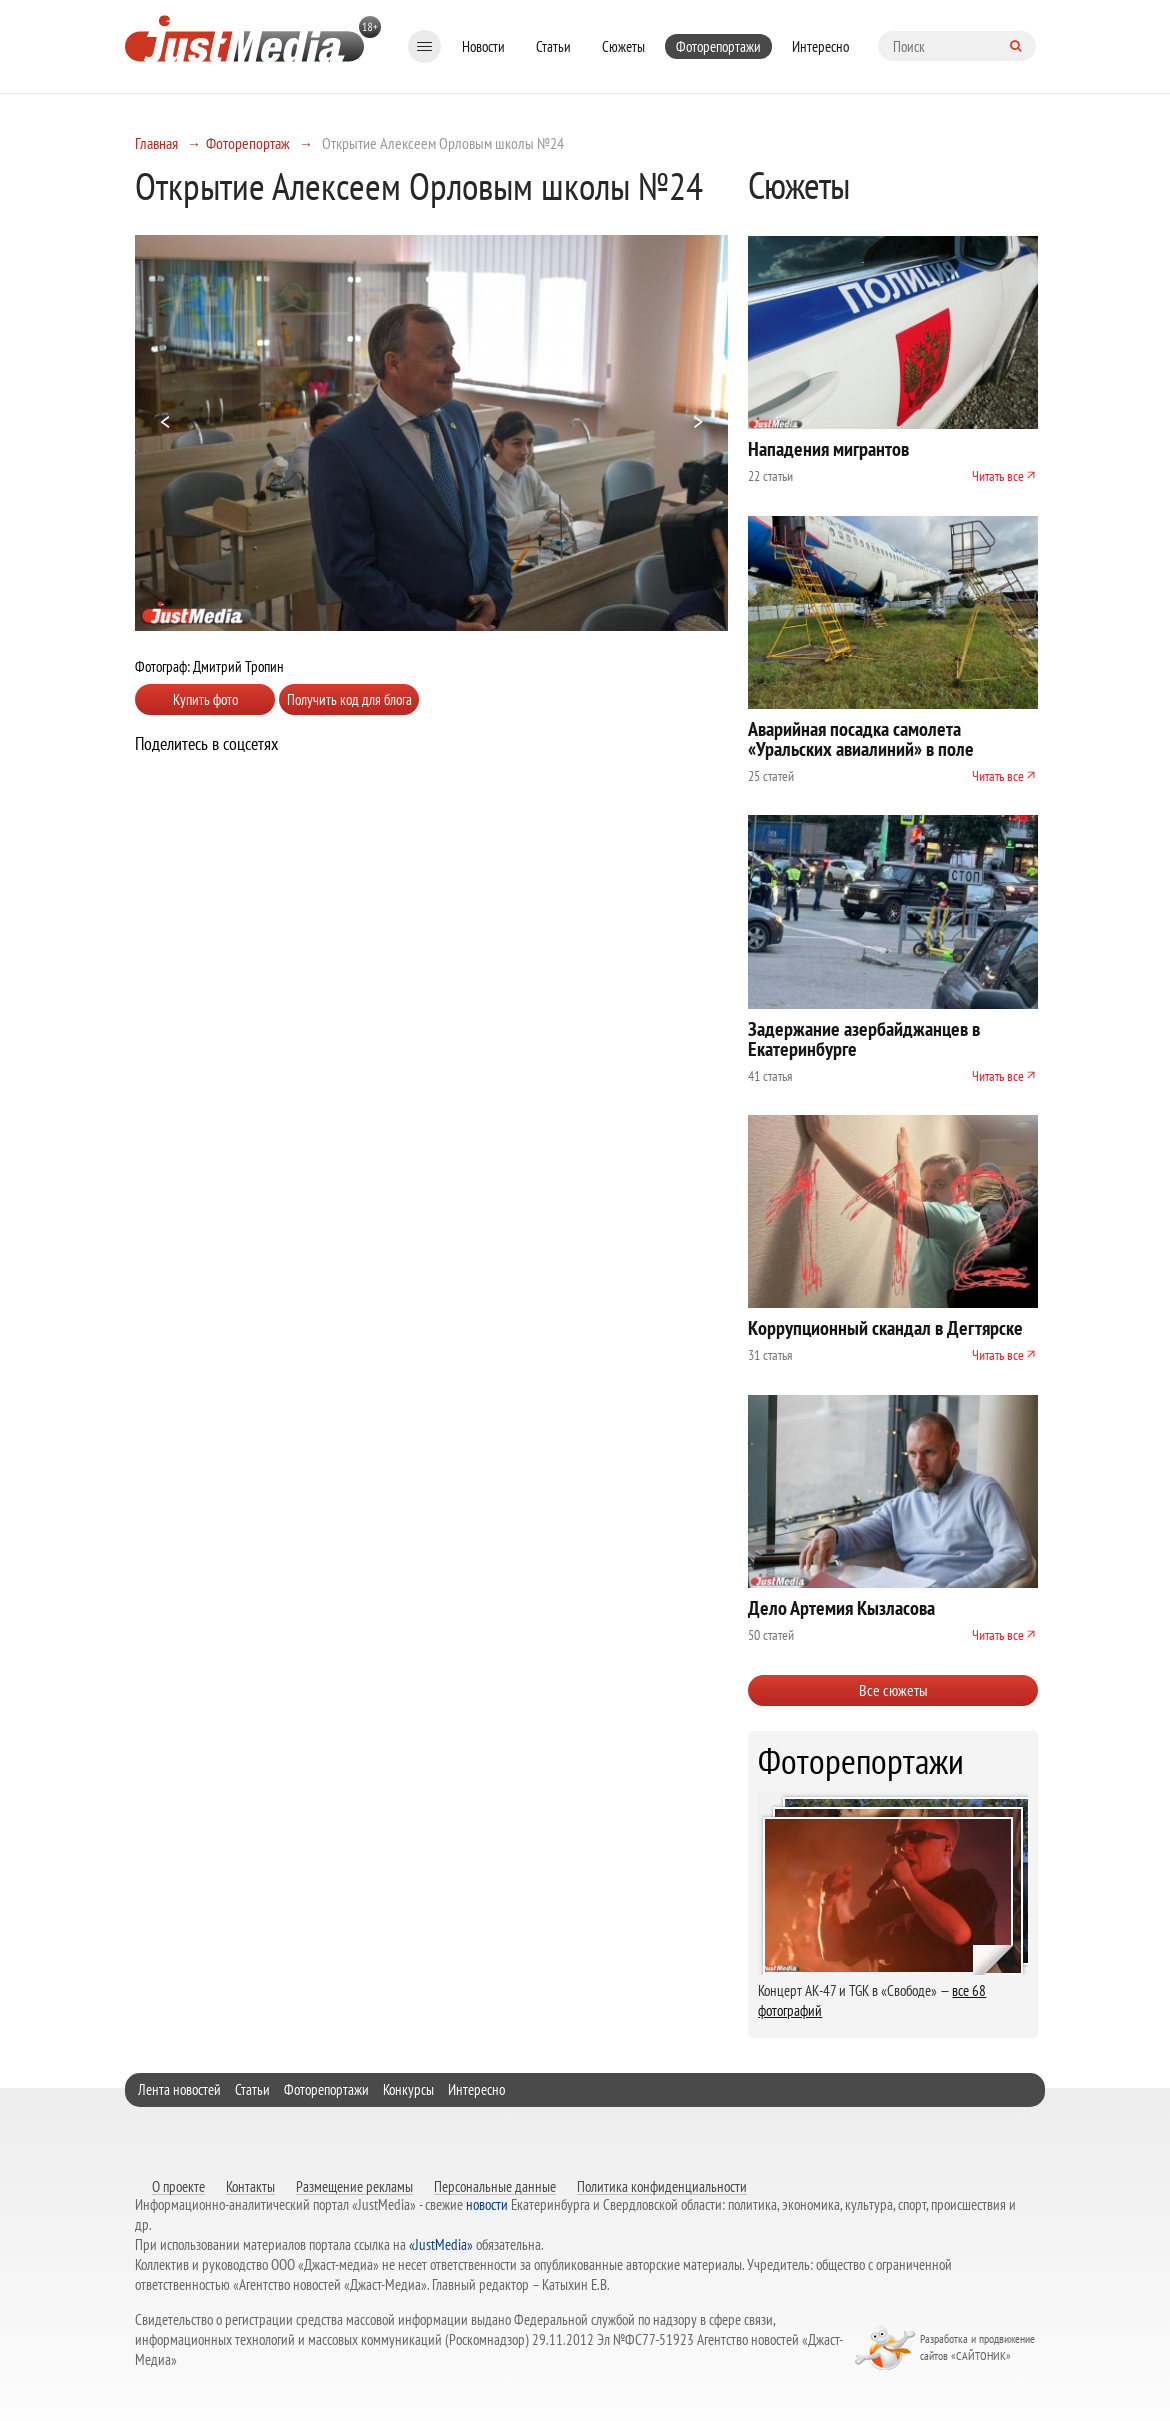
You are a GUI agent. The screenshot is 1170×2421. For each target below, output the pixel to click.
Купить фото (205, 699)
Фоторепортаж (248, 143)
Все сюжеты (893, 1690)
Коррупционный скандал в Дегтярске (885, 1328)
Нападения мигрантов (828, 449)
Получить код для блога (349, 699)
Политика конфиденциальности (662, 2186)
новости (487, 2204)
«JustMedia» (441, 2244)
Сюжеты (623, 46)
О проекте (178, 2186)
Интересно (820, 46)
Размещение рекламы (354, 2186)
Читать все (998, 476)
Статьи (553, 46)
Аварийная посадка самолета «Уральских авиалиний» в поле (861, 739)
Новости (483, 46)
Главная (156, 143)
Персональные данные (495, 2186)
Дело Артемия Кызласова (841, 1608)
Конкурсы (408, 2089)
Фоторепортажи (718, 46)
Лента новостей (179, 2089)
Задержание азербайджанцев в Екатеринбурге (864, 1039)
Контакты (250, 2186)
